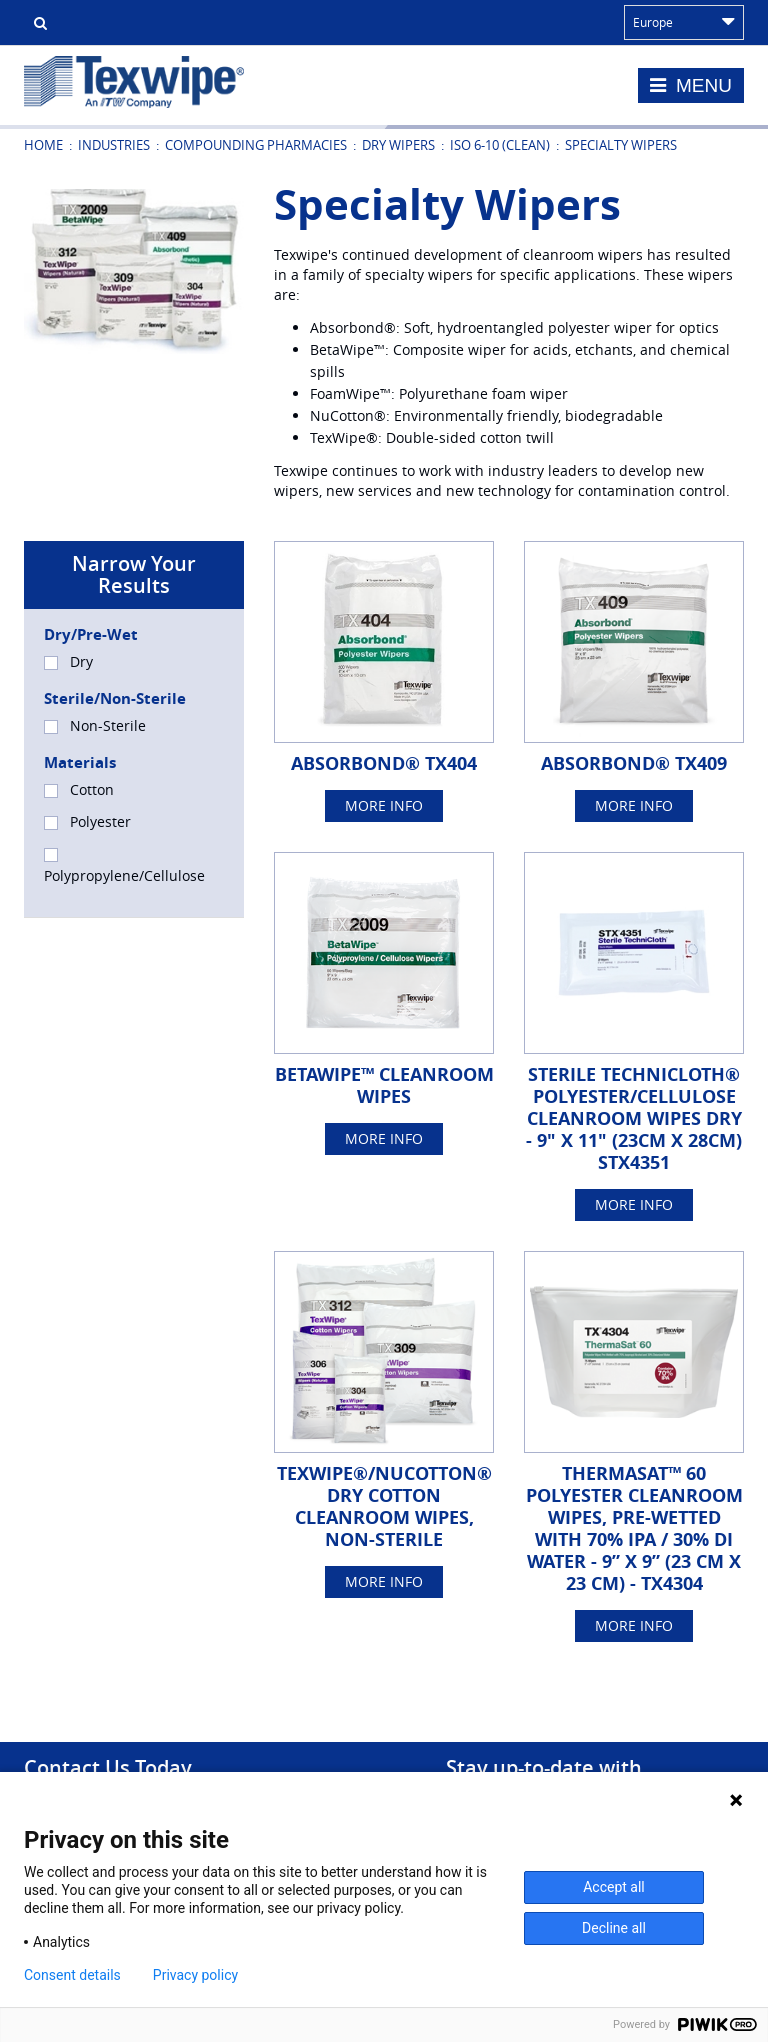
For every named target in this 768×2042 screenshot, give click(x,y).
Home (43, 145)
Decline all (614, 1928)
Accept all (614, 1887)
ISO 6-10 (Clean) (500, 145)
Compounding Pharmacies (256, 145)
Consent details (72, 1975)
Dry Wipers (398, 145)
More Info (384, 805)
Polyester (87, 821)
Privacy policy (195, 1975)
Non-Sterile (95, 725)
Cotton (79, 789)
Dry (68, 661)
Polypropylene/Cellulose (124, 866)
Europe (684, 22)
